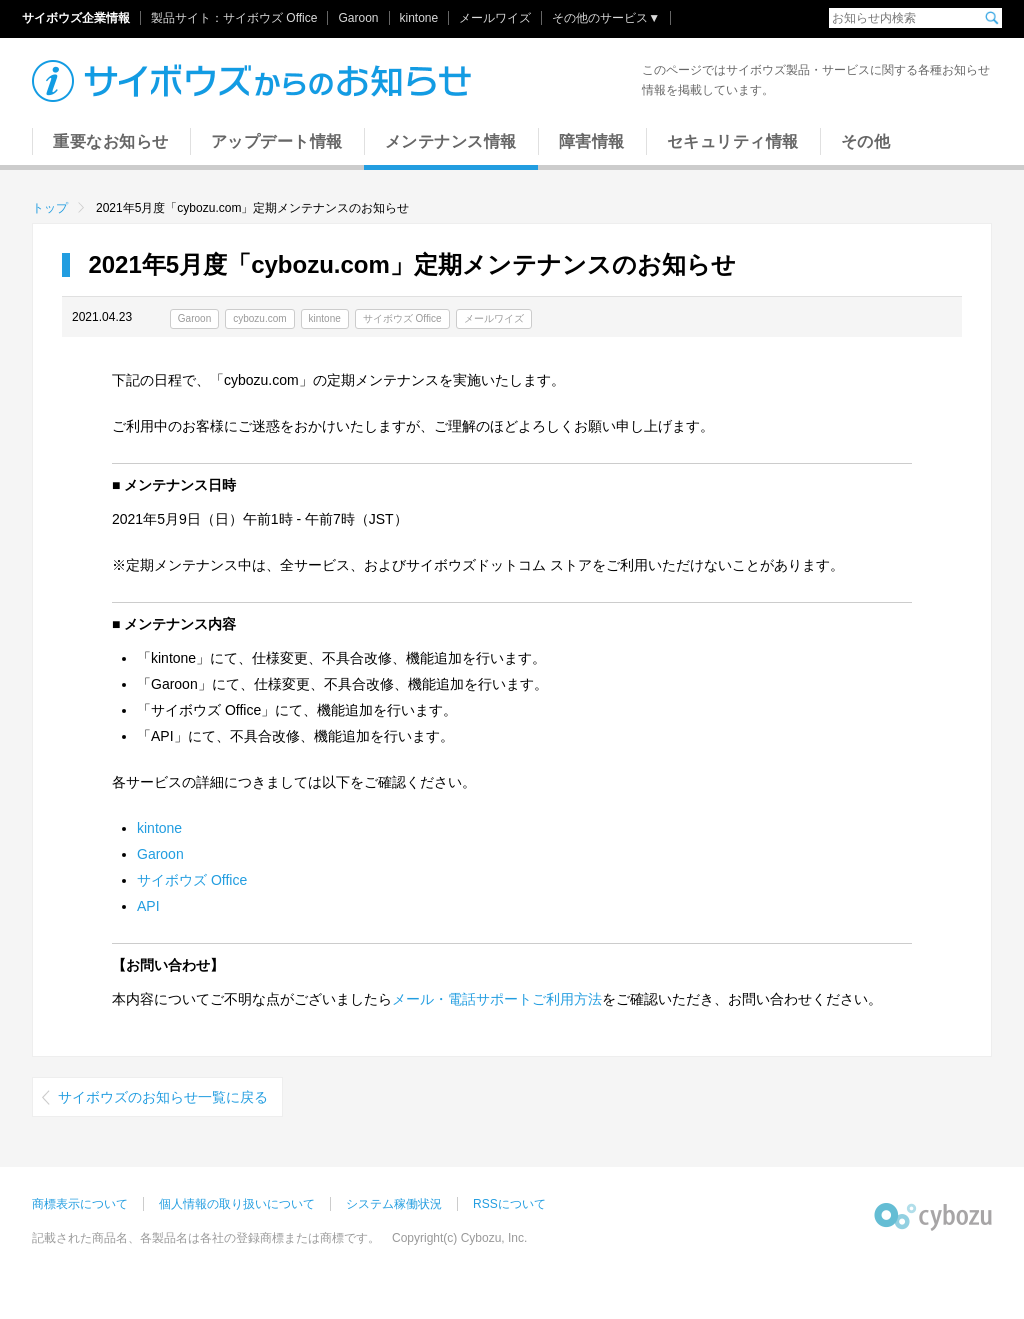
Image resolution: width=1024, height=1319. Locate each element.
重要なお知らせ (111, 141)
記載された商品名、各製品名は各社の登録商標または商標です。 (206, 1238)
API (148, 906)
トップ (50, 208)
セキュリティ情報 (733, 141)
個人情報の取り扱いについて (237, 1204)
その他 (866, 141)
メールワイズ (495, 18)
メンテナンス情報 (451, 141)
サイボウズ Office (270, 18)
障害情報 (592, 141)
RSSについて (509, 1204)
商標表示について (80, 1204)
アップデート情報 (277, 141)
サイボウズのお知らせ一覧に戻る (163, 1097)
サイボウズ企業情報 (76, 18)
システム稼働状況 (394, 1204)
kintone (419, 18)
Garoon (358, 18)
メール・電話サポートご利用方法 (497, 999)
